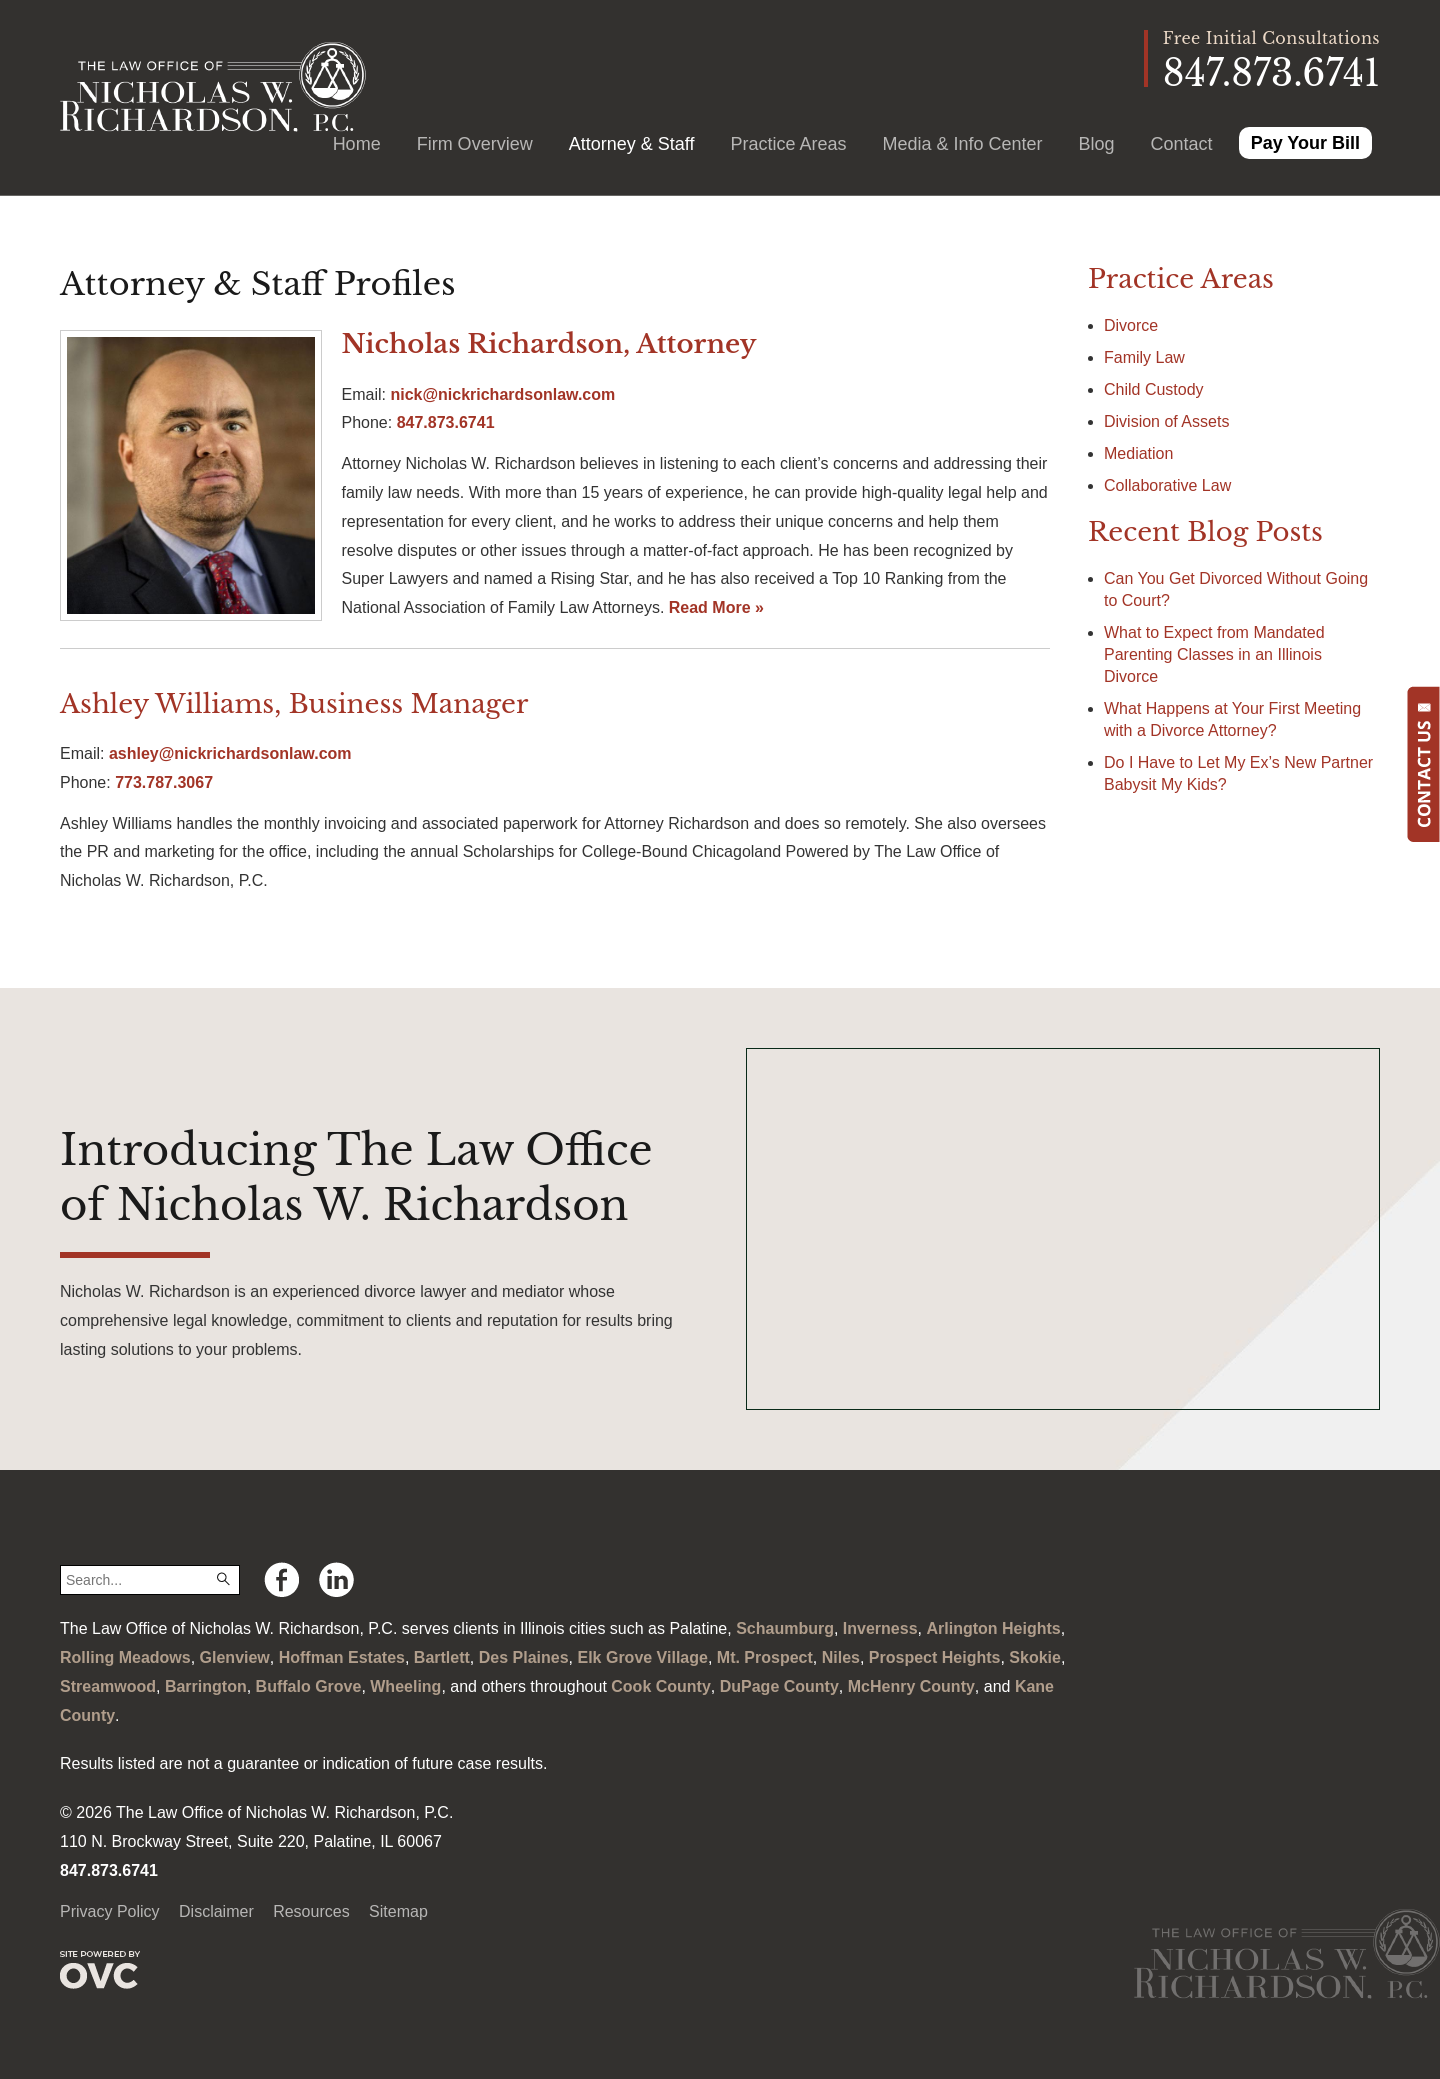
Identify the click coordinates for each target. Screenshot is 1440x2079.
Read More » (716, 607)
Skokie (1035, 1657)
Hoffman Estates (342, 1657)
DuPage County (779, 1686)
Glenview (235, 1657)
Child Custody (1154, 389)
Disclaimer (216, 1911)
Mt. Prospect (765, 1657)
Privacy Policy (110, 1911)
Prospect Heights (935, 1657)
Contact (1182, 144)
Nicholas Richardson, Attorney (549, 344)
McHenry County (911, 1686)
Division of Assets (1166, 421)
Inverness (880, 1628)
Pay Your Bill (1305, 143)
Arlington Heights (993, 1628)
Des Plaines (524, 1657)
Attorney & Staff (632, 144)
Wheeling (405, 1686)
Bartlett (442, 1657)
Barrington (206, 1686)
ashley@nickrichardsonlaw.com (230, 753)
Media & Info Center (962, 144)
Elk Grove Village (642, 1657)
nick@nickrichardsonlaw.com (502, 394)
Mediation (1138, 453)
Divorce (1131, 325)
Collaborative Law (1167, 485)
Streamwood (108, 1686)
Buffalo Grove (309, 1686)
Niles (841, 1657)
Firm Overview (475, 144)
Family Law (1144, 357)
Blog (1097, 144)
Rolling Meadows (125, 1657)
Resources (311, 1911)
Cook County (661, 1686)
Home (357, 144)
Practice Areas (788, 144)
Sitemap (398, 1911)
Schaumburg (785, 1628)
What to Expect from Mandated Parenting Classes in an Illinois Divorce (1214, 654)
